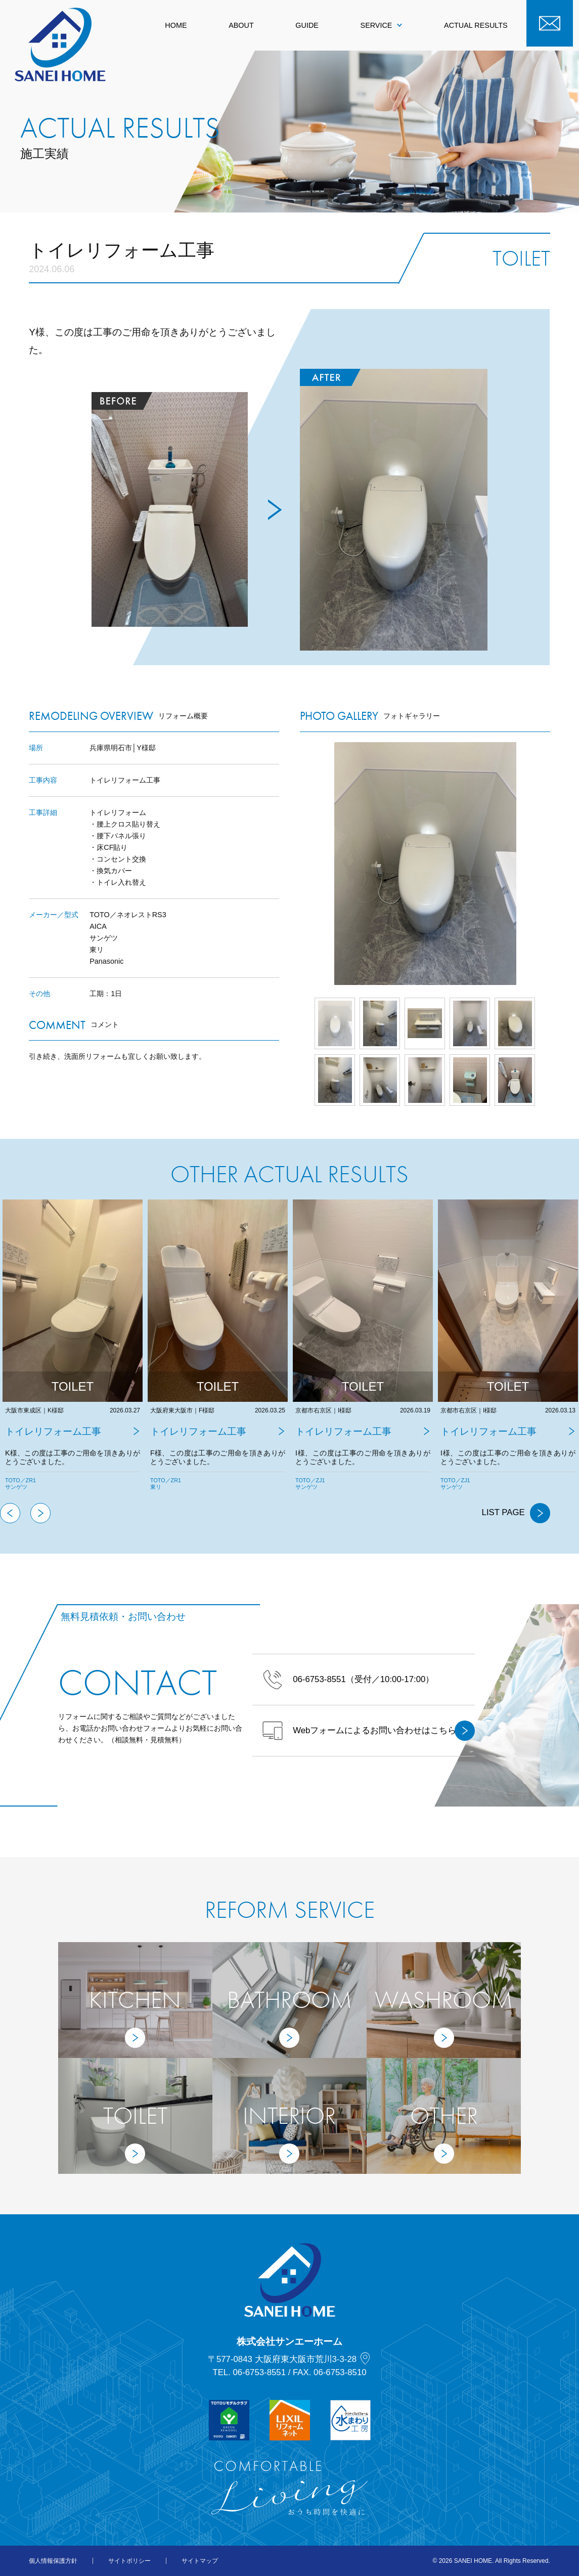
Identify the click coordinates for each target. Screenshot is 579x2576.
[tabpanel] (73, 1351)
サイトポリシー (129, 2560)
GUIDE (307, 25)
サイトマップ (200, 2560)
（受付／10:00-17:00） (348, 1679)
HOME (176, 25)
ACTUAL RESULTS (476, 25)
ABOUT (241, 25)
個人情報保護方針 (53, 2560)
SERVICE (382, 25)
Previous (10, 1513)
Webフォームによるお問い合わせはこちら (368, 1731)
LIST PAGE (516, 1513)
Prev (300, 863)
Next (550, 863)
